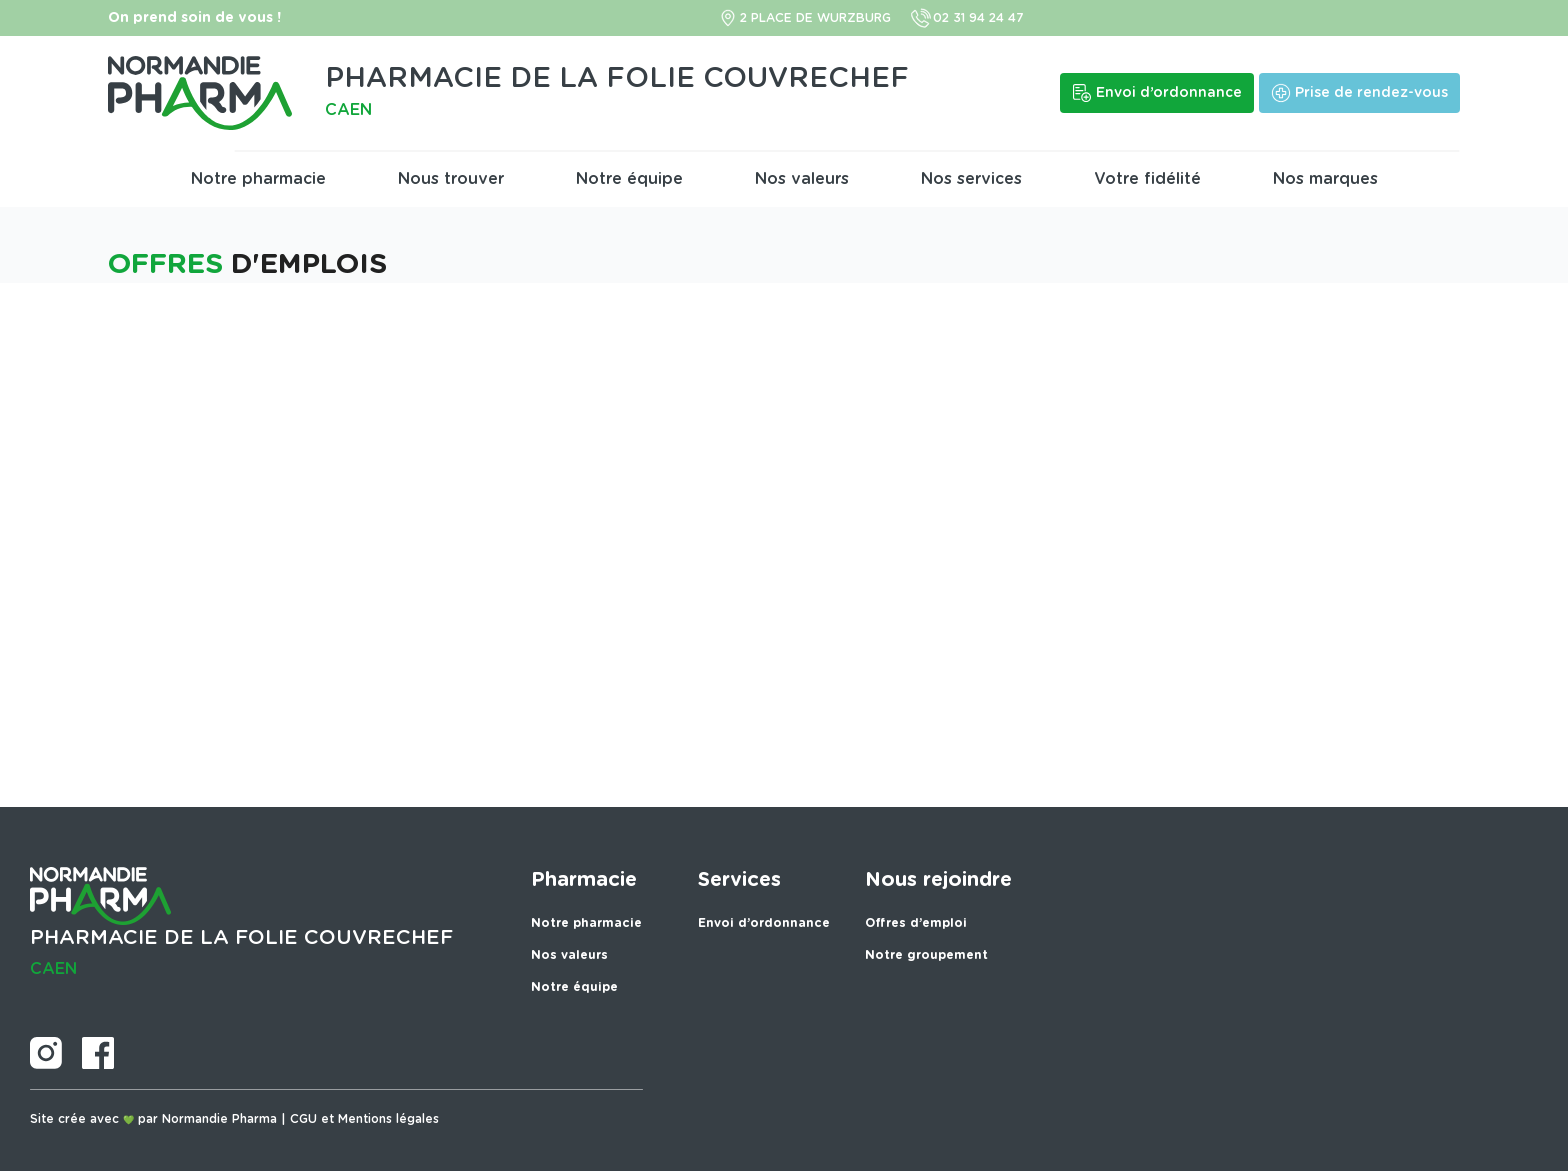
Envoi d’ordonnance (764, 923)
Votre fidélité (1147, 179)
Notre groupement (926, 955)
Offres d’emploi (916, 923)
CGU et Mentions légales (364, 1119)
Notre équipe (629, 179)
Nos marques (1325, 179)
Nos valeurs (802, 179)
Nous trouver (451, 179)
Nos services (971, 179)
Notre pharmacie (258, 179)
